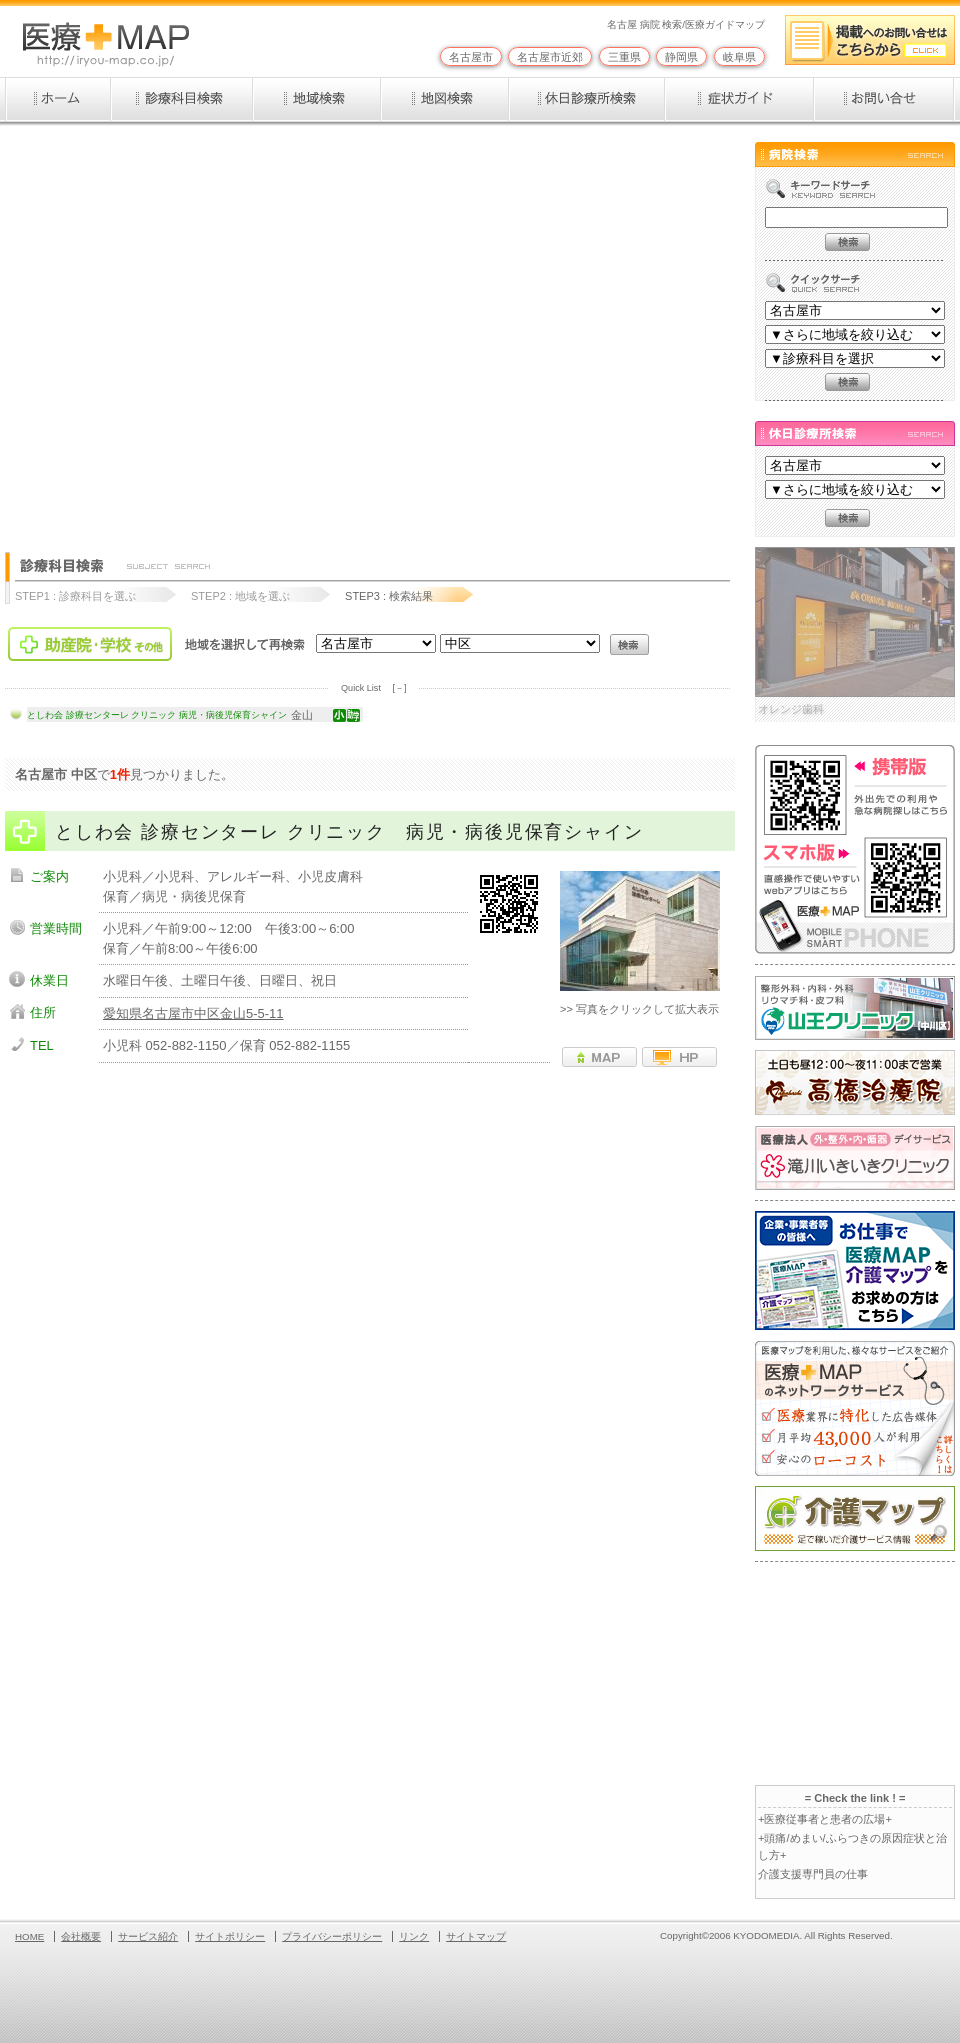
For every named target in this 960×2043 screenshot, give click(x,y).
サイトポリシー (230, 1936)
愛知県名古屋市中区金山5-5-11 (193, 1013)
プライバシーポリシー (332, 1936)
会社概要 (81, 1936)
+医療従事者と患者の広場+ (825, 1819)
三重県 (624, 57)
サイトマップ (476, 1936)
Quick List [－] (373, 688)
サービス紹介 (148, 1936)
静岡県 (681, 57)
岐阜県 (739, 57)
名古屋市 (471, 57)
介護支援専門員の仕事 (813, 1874)
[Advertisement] (192, 329)
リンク (414, 1936)
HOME (29, 1936)
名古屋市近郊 (550, 57)
